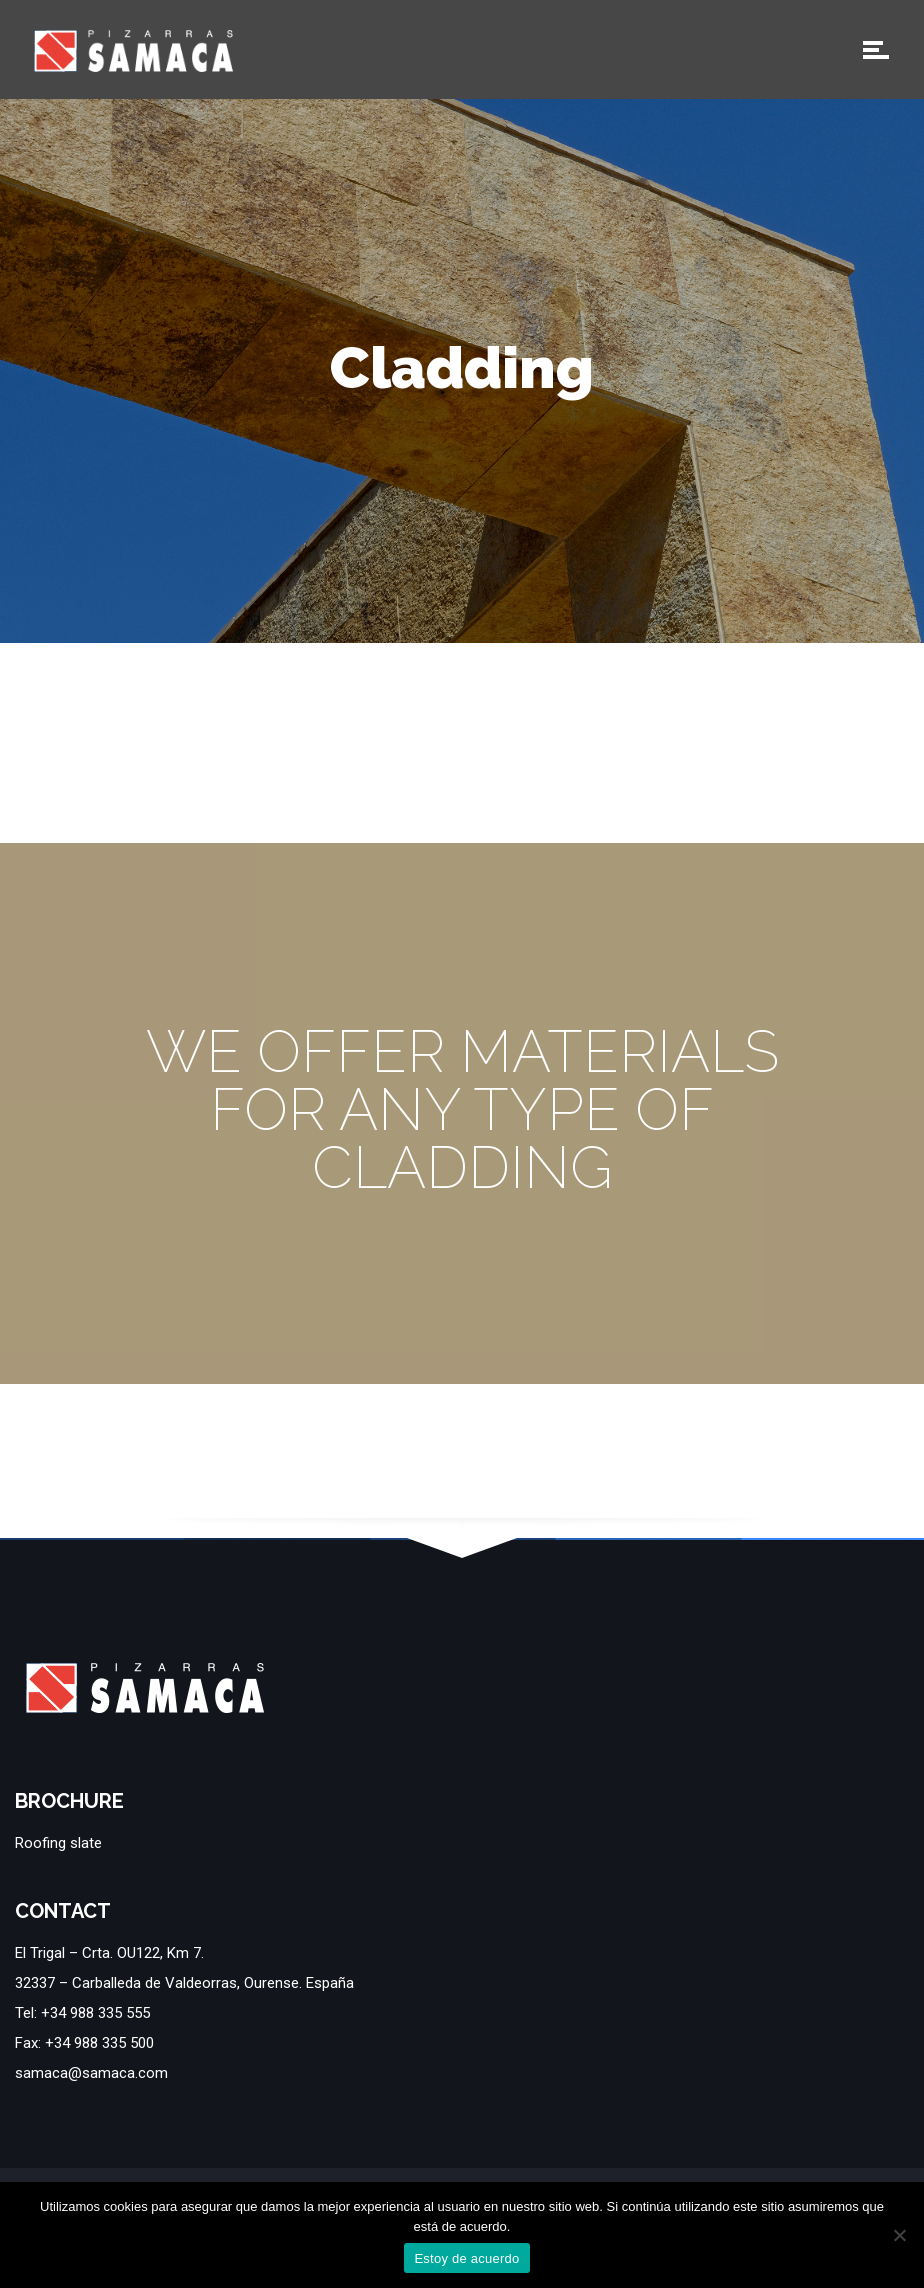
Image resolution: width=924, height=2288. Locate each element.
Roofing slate (58, 1843)
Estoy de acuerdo (466, 2258)
